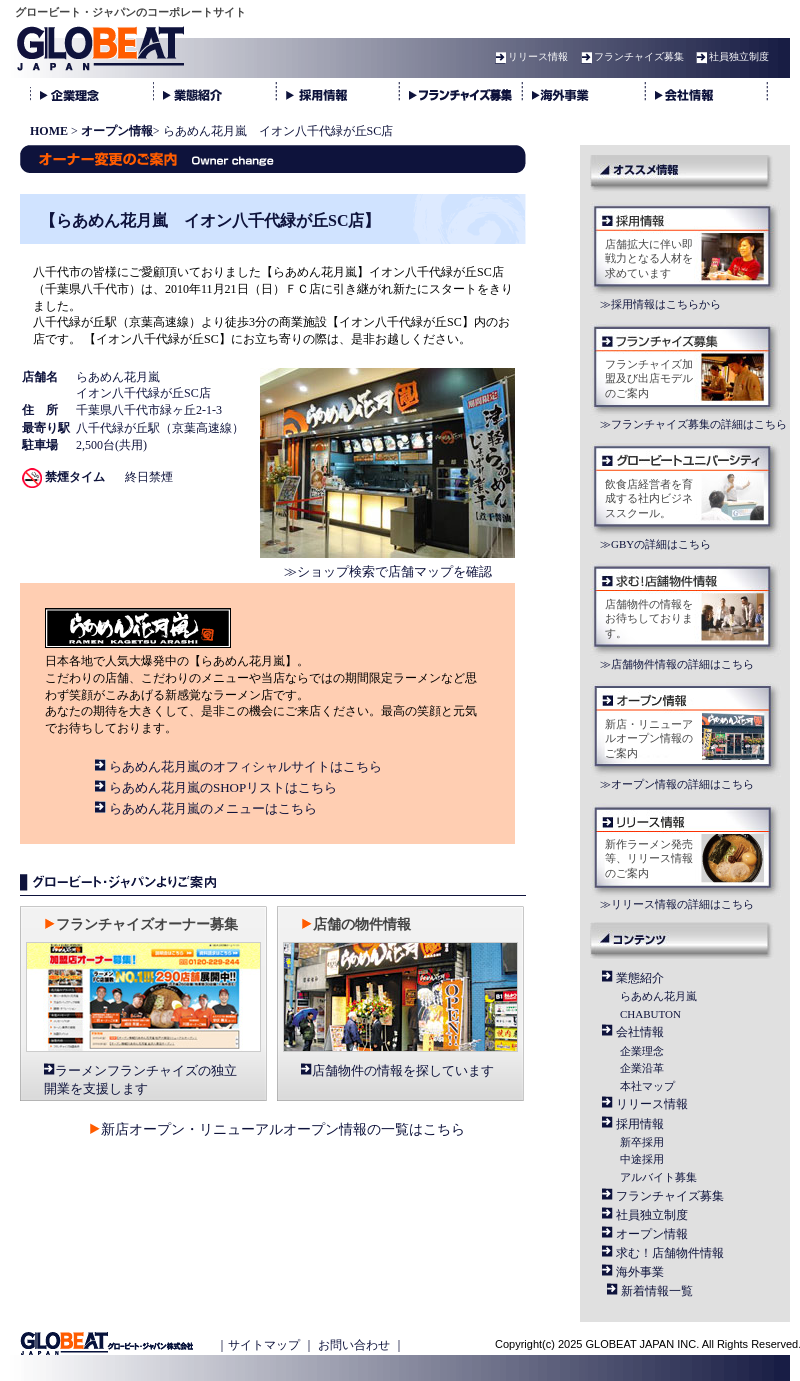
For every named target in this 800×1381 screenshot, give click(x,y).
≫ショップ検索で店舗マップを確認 (388, 571)
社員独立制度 (730, 56)
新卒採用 (642, 1142)
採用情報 (640, 1124)
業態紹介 (640, 978)
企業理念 (642, 1051)
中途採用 (642, 1159)
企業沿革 (642, 1068)
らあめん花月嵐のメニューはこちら (213, 808)
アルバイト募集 (658, 1177)
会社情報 (640, 1032)
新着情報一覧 (657, 1291)
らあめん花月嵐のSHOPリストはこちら (223, 787)
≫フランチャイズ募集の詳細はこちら (693, 424)
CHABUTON (650, 1014)
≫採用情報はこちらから (660, 304)
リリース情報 (529, 56)
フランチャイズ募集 (630, 56)
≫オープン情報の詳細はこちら (677, 784)
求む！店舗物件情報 (670, 1253)
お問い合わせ (354, 1345)
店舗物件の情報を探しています (403, 1070)
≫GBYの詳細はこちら (655, 544)
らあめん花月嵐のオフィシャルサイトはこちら (245, 766)
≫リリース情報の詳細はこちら (677, 904)
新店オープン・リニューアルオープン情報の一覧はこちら (283, 1129)
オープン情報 (652, 1234)
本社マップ (647, 1086)
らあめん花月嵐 (658, 996)
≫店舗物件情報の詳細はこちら (677, 664)
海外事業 (640, 1272)
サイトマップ (264, 1345)
